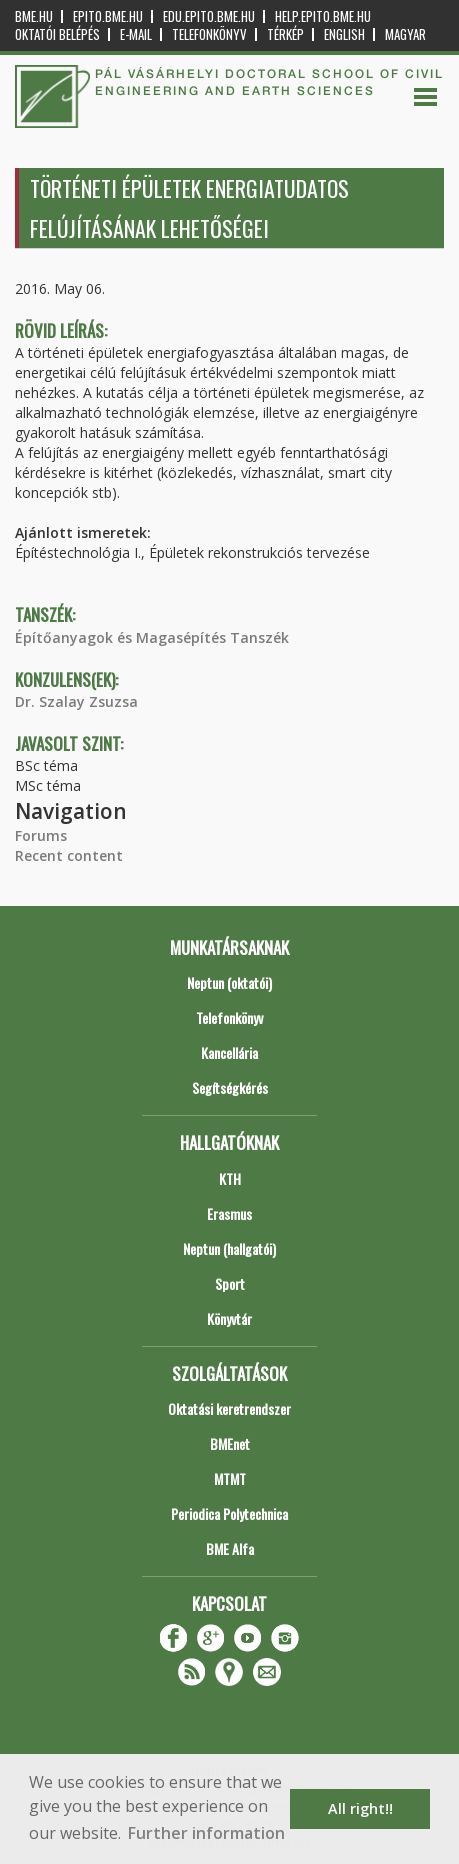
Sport (230, 1283)
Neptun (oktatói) (229, 982)
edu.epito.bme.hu (209, 16)
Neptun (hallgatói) (229, 1248)
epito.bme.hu (108, 16)
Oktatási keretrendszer (229, 1408)
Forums (41, 835)
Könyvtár (229, 1318)
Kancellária (229, 1052)
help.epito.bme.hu (323, 16)
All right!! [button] (360, 1808)
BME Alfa (230, 1548)
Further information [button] (206, 1833)
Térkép (285, 34)
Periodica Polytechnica (229, 1513)
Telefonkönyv (209, 34)
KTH (230, 1178)
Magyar (405, 34)
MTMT (230, 1478)
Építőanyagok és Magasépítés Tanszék (152, 637)
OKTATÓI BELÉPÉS (57, 34)
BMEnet (230, 1443)
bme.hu (34, 16)
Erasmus (229, 1213)
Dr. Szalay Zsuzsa (76, 701)
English (344, 34)
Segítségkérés (230, 1087)
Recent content (69, 855)
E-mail (136, 34)
